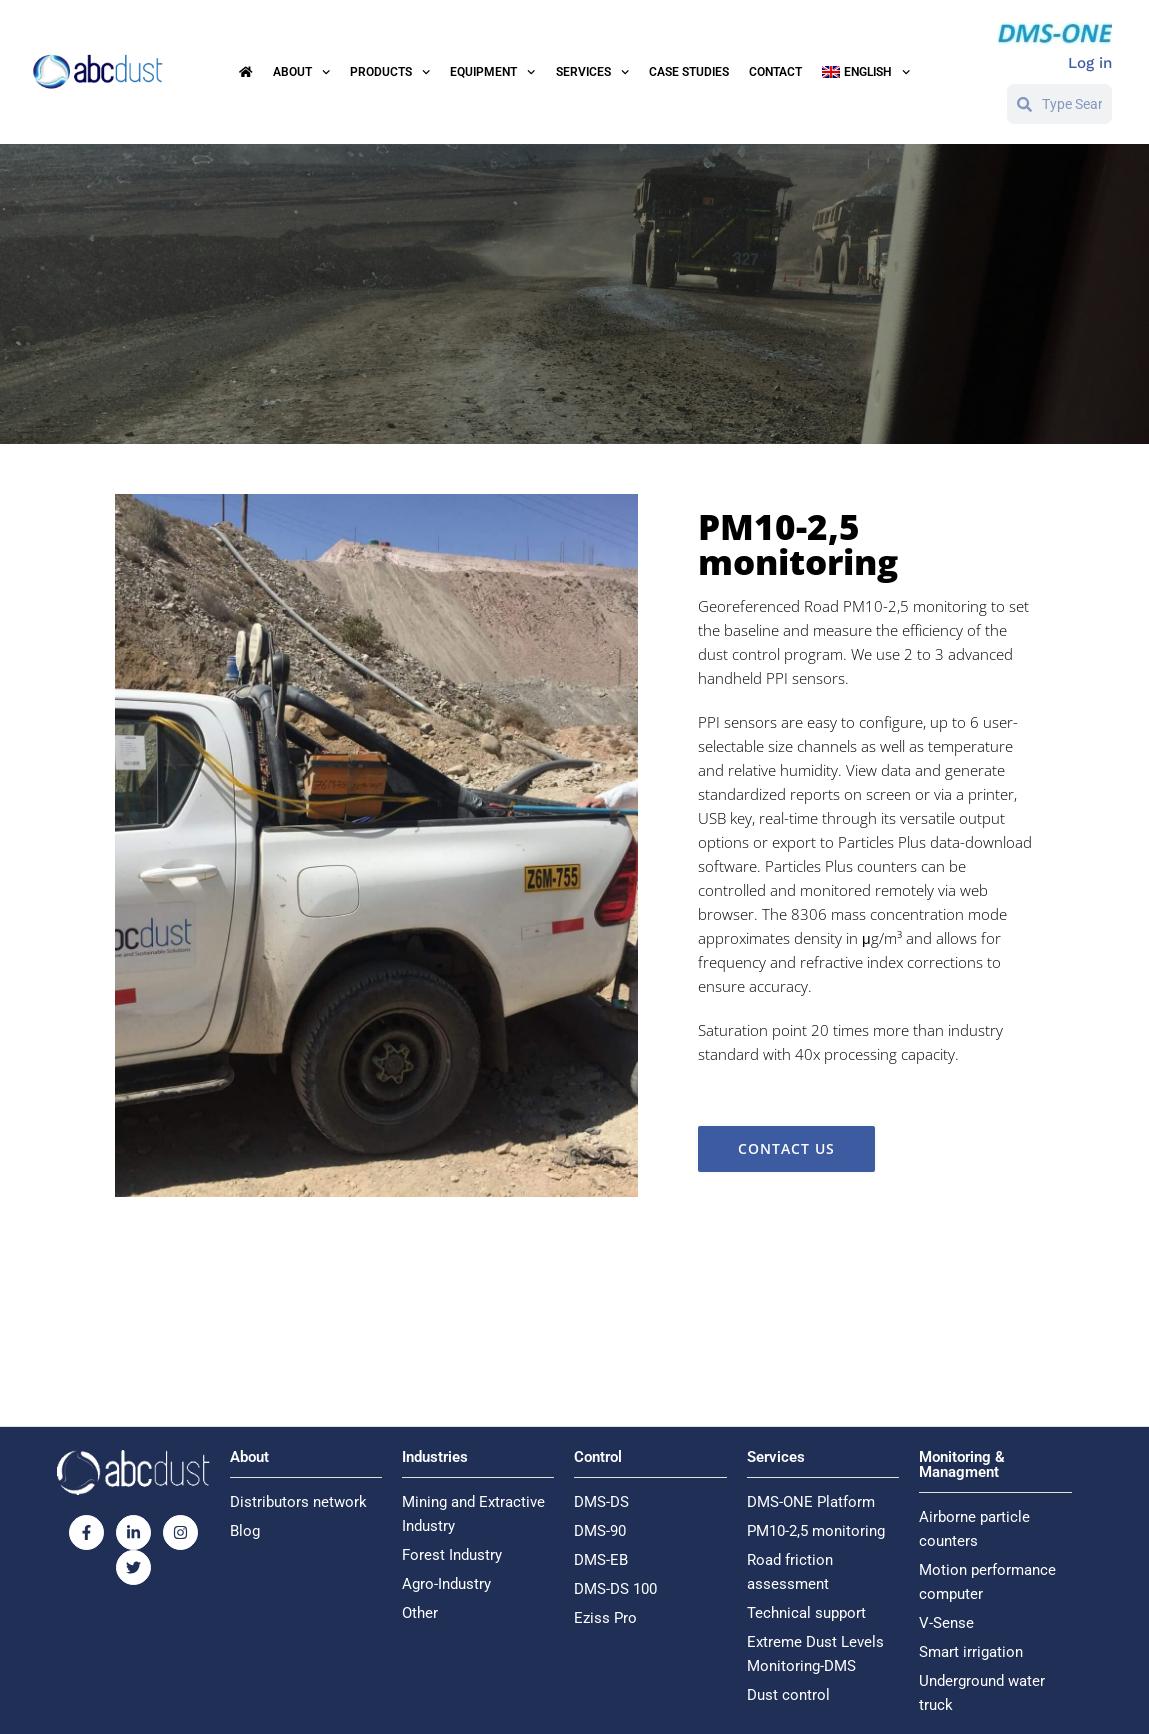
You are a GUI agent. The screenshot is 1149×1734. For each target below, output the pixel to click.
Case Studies (689, 72)
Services (592, 72)
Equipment (492, 72)
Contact (775, 72)
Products (390, 72)
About (301, 72)
